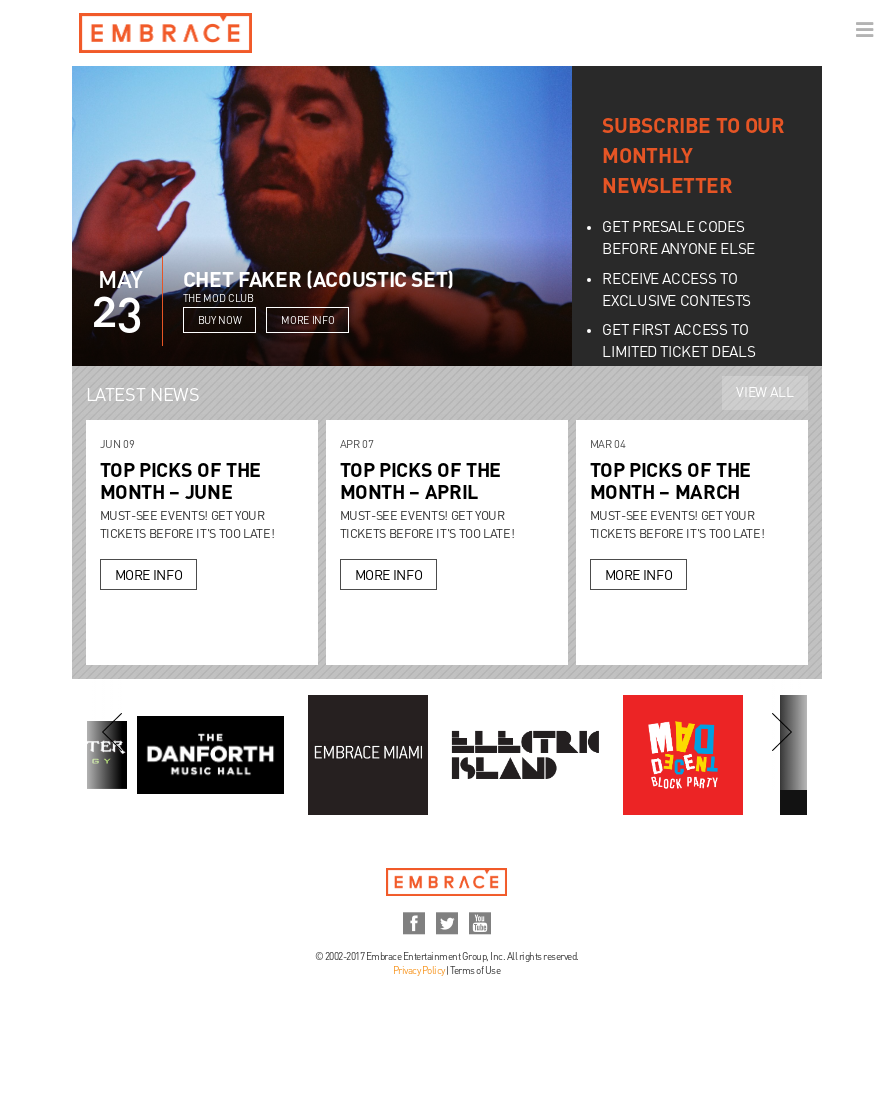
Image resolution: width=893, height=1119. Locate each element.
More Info (307, 321)
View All (764, 393)
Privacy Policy (419, 971)
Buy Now (220, 321)
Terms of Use (475, 971)
